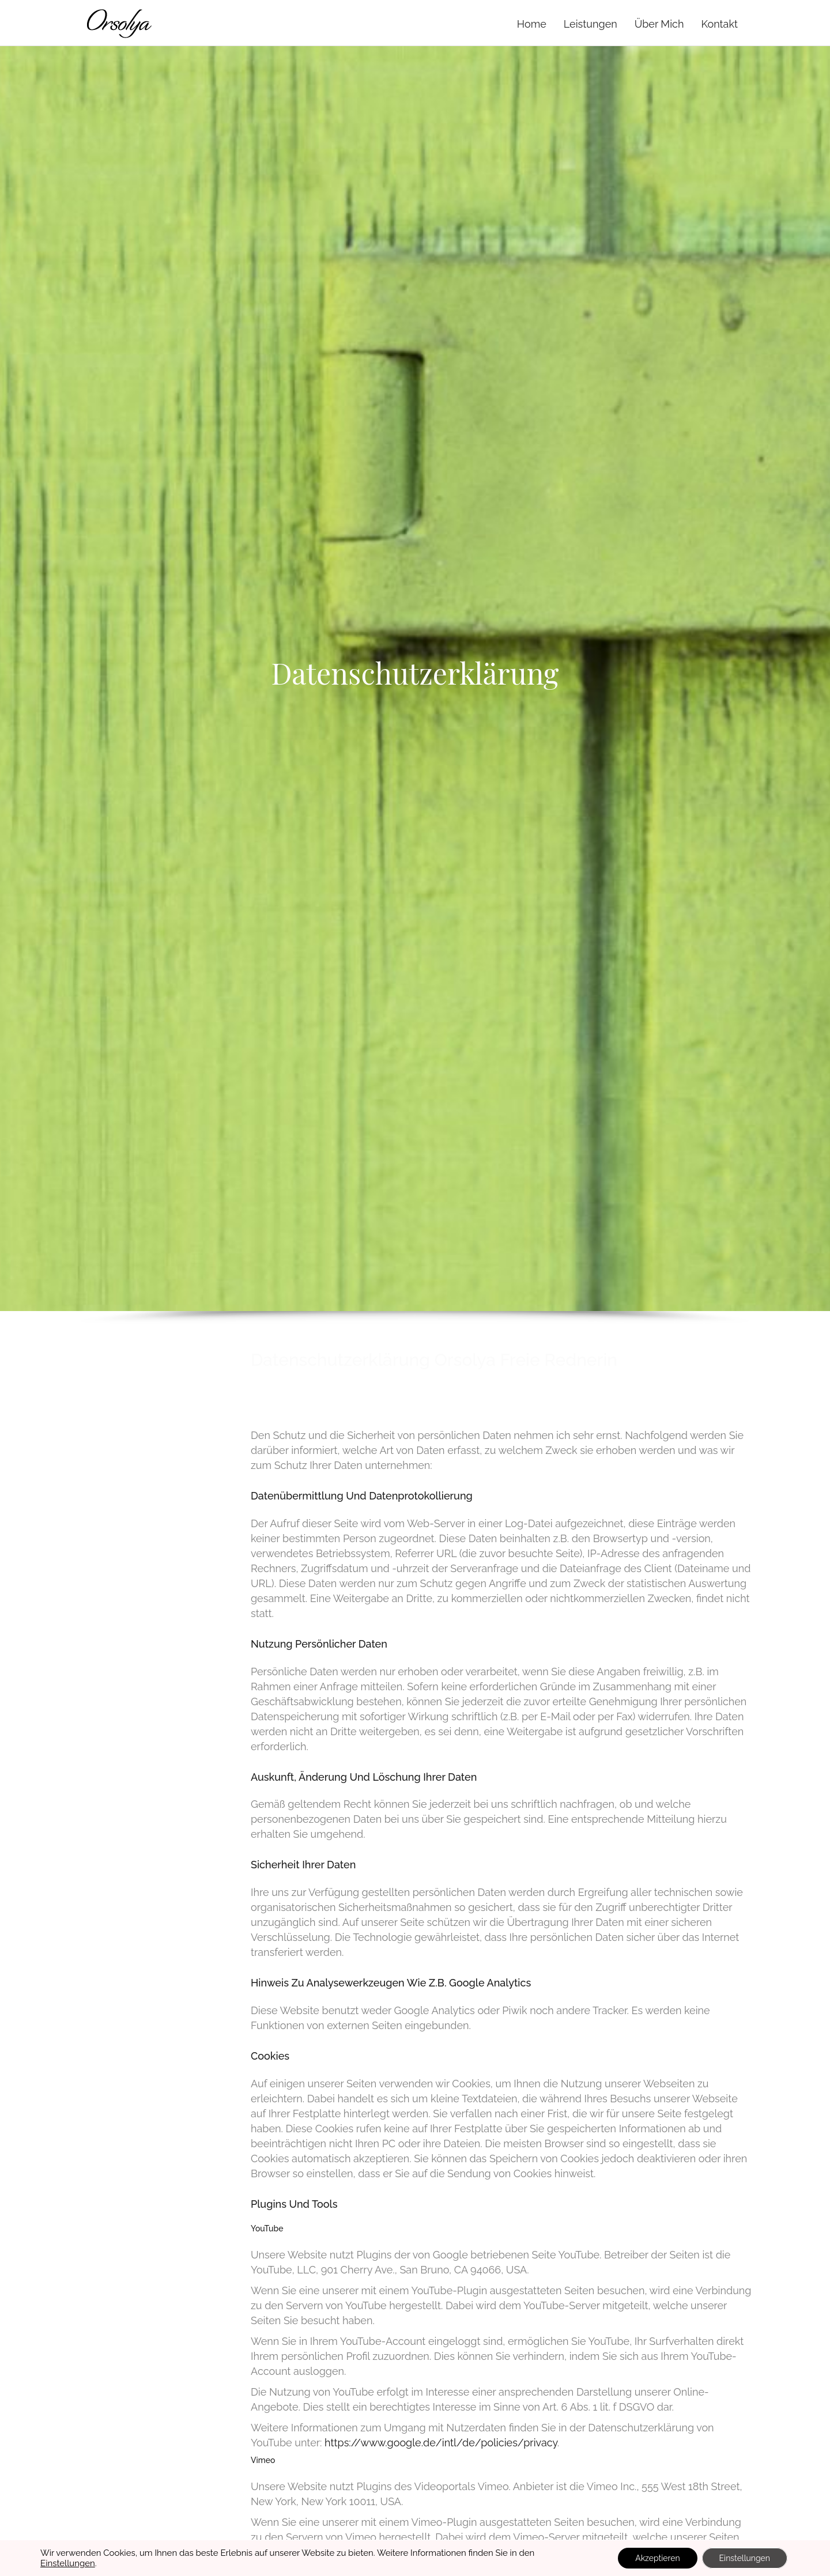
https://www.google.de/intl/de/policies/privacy (441, 2443)
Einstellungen (67, 2563)
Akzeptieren (657, 2558)
